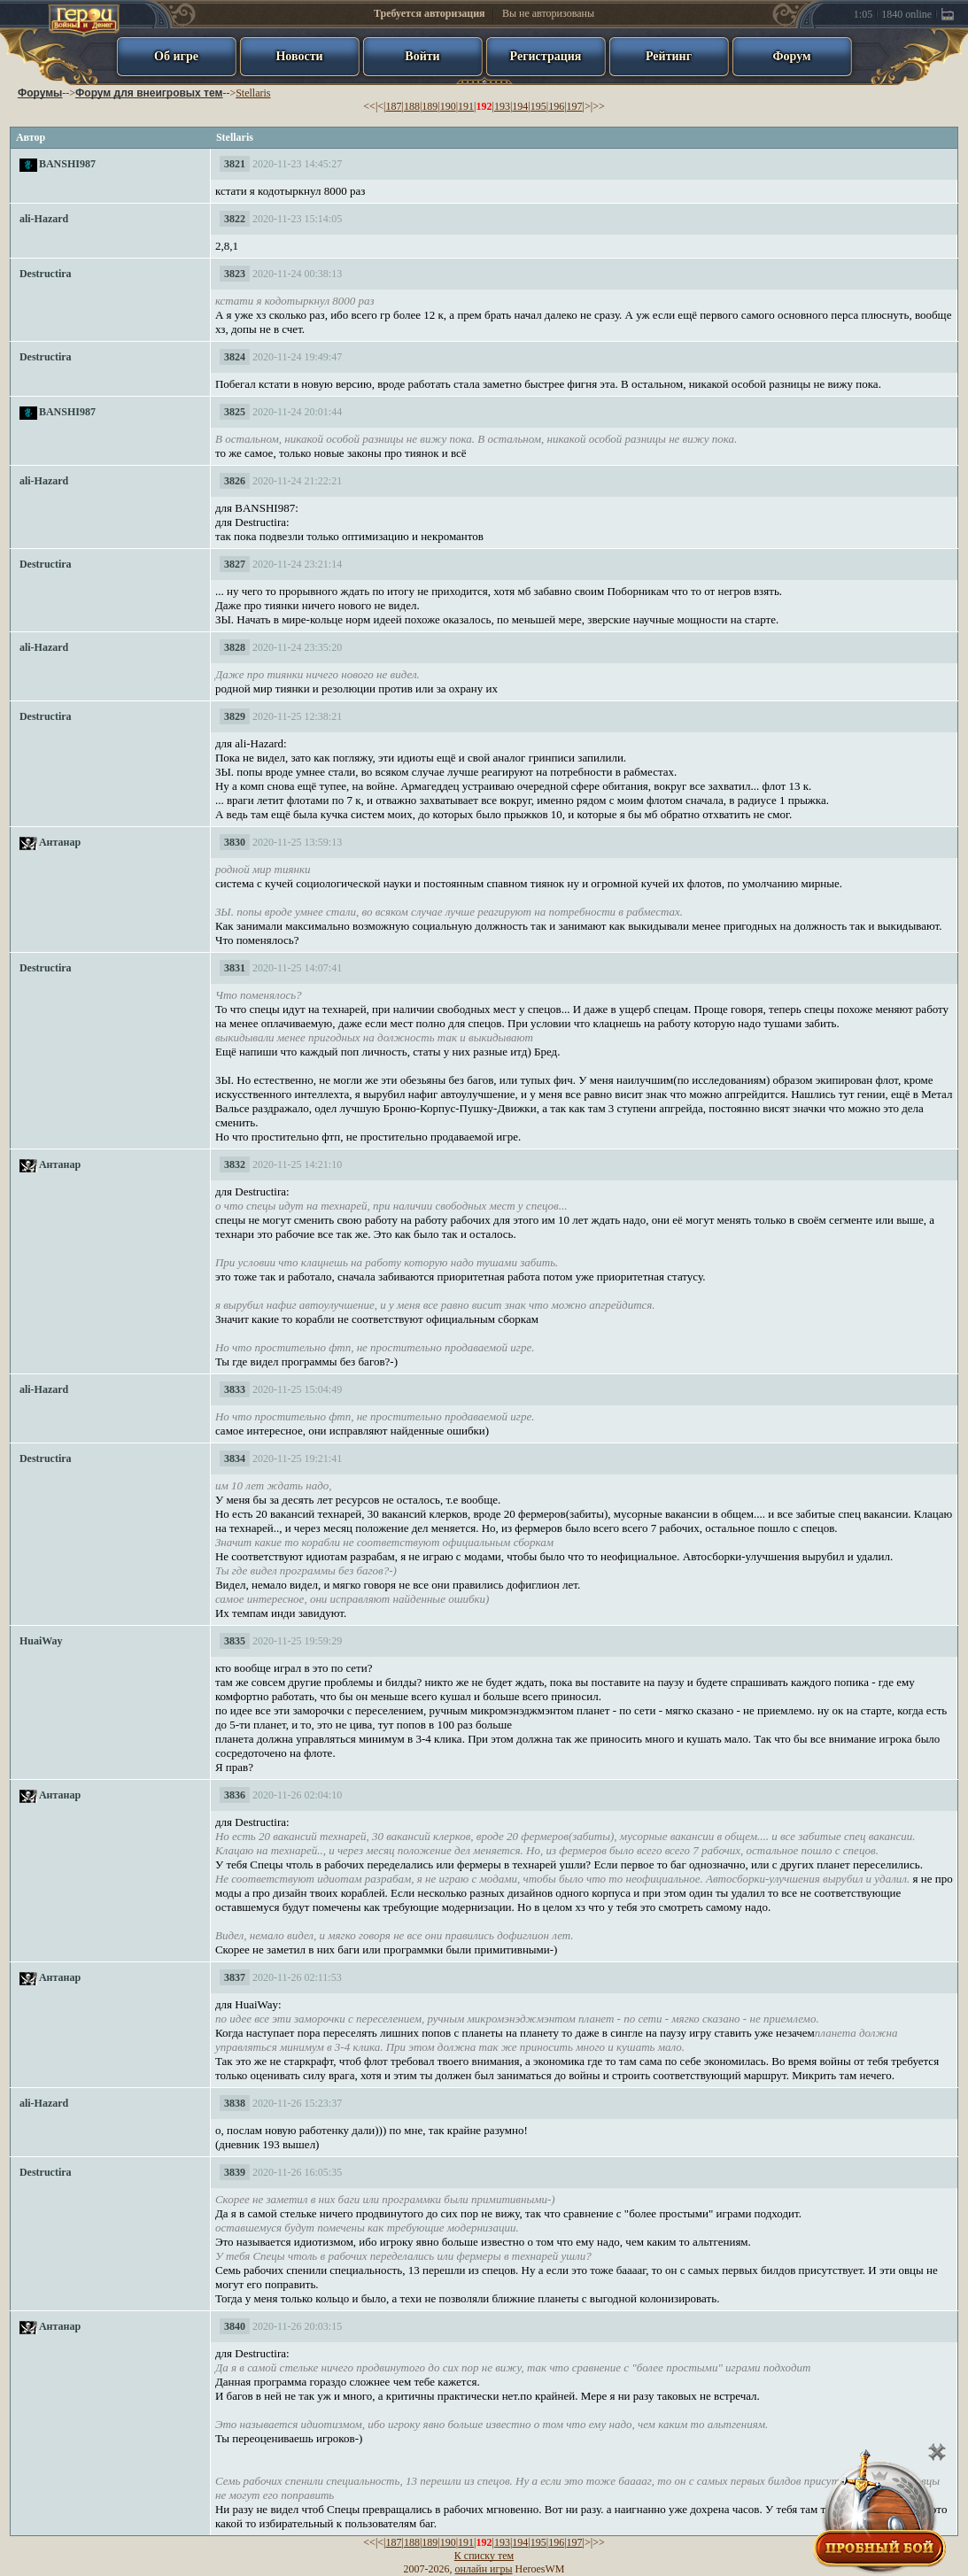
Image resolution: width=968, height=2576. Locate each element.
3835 (234, 1641)
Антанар (60, 842)
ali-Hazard (43, 219)
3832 (234, 1164)
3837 (234, 1977)
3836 (234, 1795)
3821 (234, 164)
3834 (234, 1458)
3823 (234, 273)
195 (538, 106)
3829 (234, 716)
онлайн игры (484, 2569)
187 (393, 106)
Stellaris (253, 93)
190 (448, 106)
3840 (234, 2326)
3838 (234, 2103)
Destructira (45, 273)
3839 (234, 2172)
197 (575, 106)
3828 (234, 647)
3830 (234, 842)
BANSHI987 (67, 164)
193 (502, 106)
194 (520, 106)
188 (412, 106)
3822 (234, 219)
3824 (234, 357)
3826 (234, 481)
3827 (234, 564)
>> (598, 106)
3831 (234, 968)
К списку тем (484, 2555)
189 (430, 106)
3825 (234, 412)
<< (369, 106)
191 (466, 106)
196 (556, 106)
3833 (234, 1389)
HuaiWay (41, 1641)
